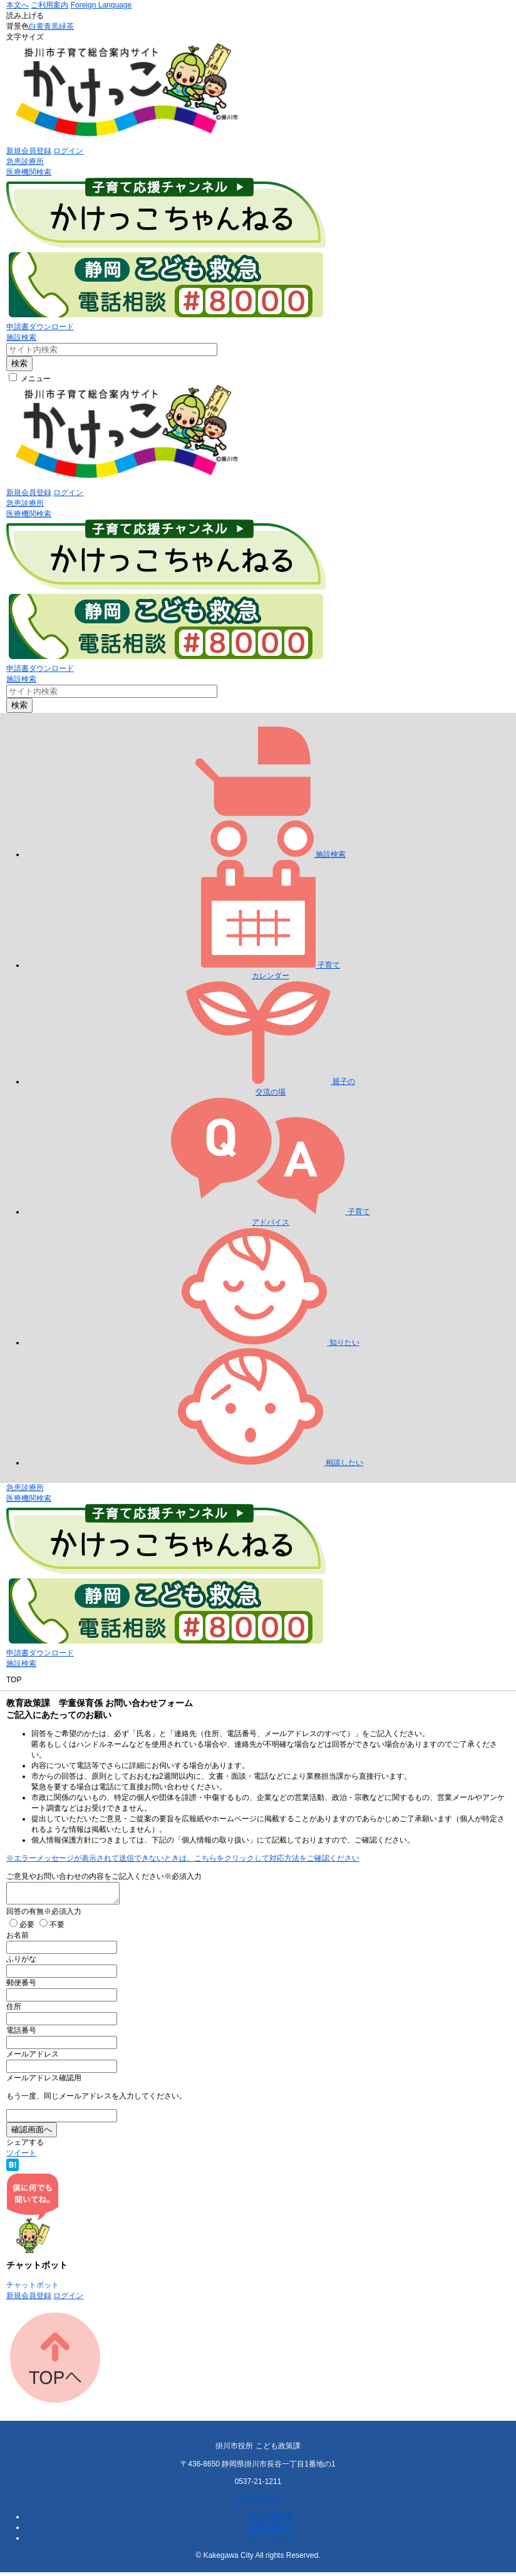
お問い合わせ (258, 2502)
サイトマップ (270, 2541)
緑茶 (66, 26)
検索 (19, 363)
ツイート (21, 2156)
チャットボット (32, 2288)
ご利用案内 (49, 5)
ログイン (68, 150)
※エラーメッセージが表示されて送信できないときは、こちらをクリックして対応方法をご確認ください (182, 1858)
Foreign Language (101, 5)
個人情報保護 (270, 2520)
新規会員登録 (28, 150)
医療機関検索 (28, 172)
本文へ (17, 5)
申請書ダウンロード (40, 326)
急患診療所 (25, 161)
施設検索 (21, 337)
